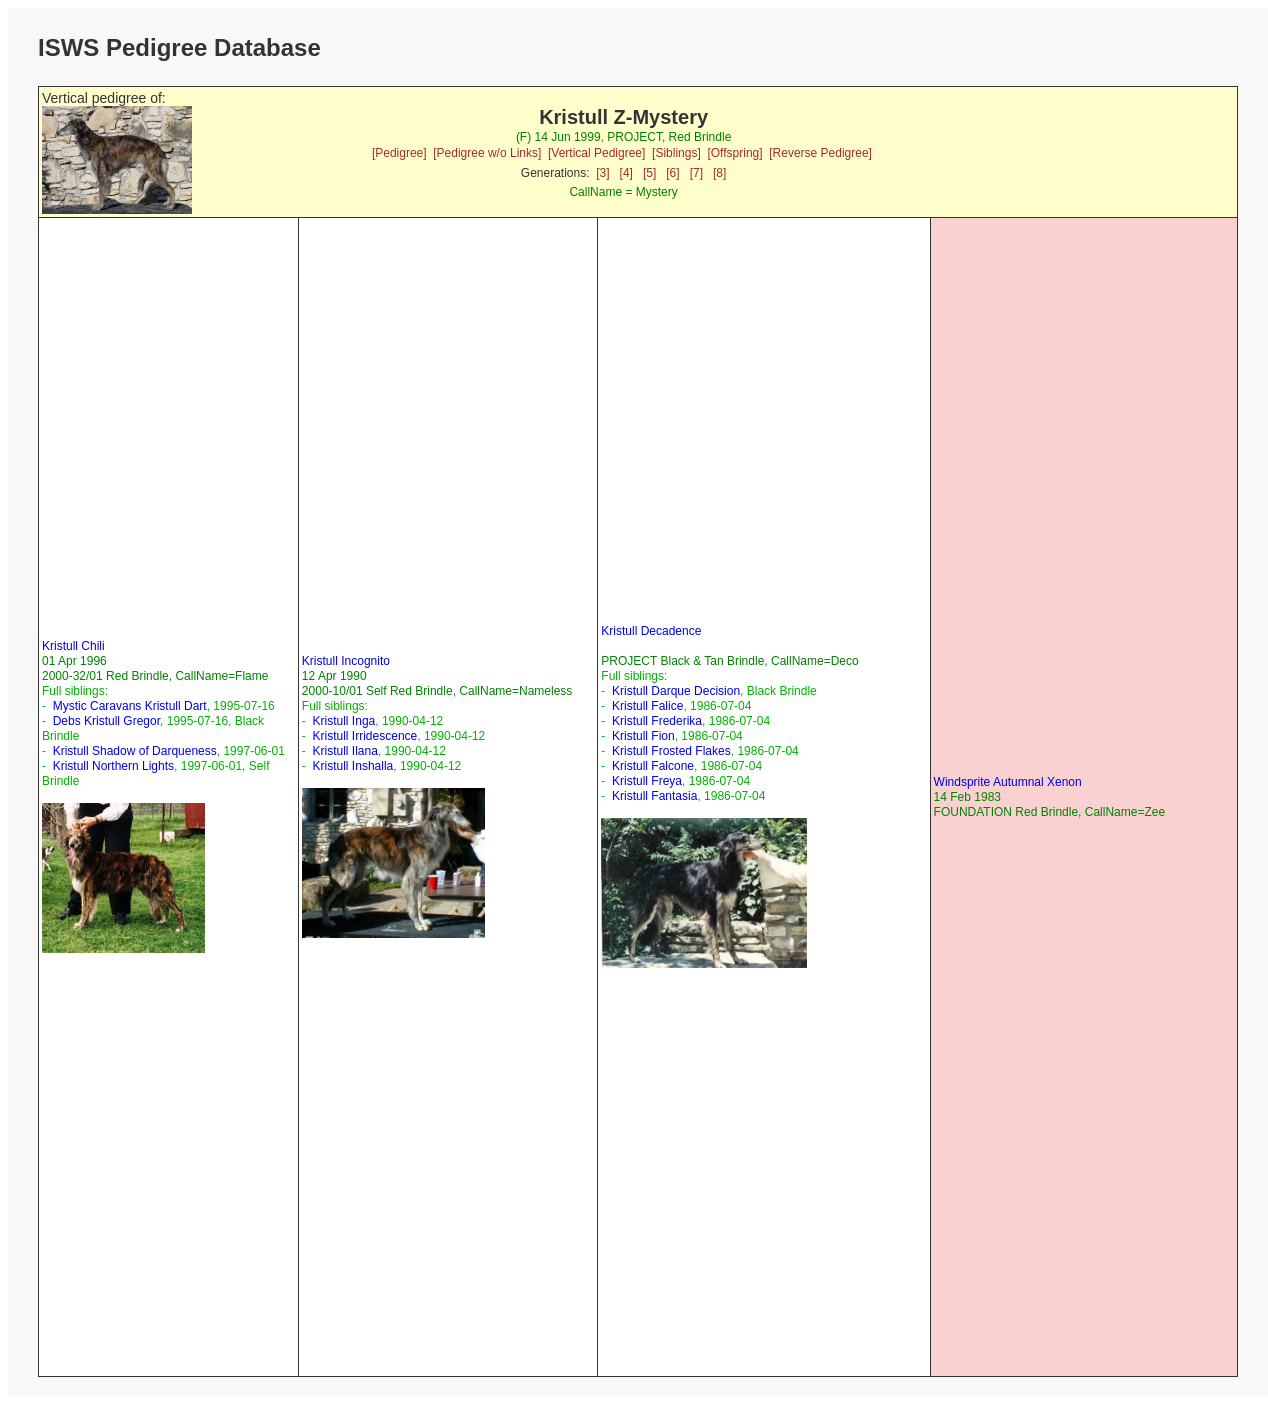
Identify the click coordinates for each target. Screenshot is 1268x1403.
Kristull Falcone (653, 766)
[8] (719, 173)
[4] (626, 173)
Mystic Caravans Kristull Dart (130, 706)
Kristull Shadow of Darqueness (135, 751)
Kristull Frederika (657, 721)
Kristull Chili (73, 646)
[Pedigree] (399, 153)
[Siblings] (676, 153)
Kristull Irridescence (365, 736)
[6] (672, 173)
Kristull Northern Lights (113, 766)
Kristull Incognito (346, 661)
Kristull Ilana (345, 751)
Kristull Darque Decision (676, 691)
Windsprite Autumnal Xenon (1008, 782)
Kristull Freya (647, 781)
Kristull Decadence (651, 631)
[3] (602, 173)
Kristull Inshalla (353, 766)
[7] (696, 173)
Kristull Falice (647, 706)
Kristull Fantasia (654, 796)
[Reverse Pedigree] (820, 153)
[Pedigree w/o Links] (487, 153)
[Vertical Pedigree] (596, 153)
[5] (649, 173)
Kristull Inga (344, 721)
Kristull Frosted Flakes (671, 751)
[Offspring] (734, 153)
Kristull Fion (643, 736)
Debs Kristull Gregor (106, 721)
